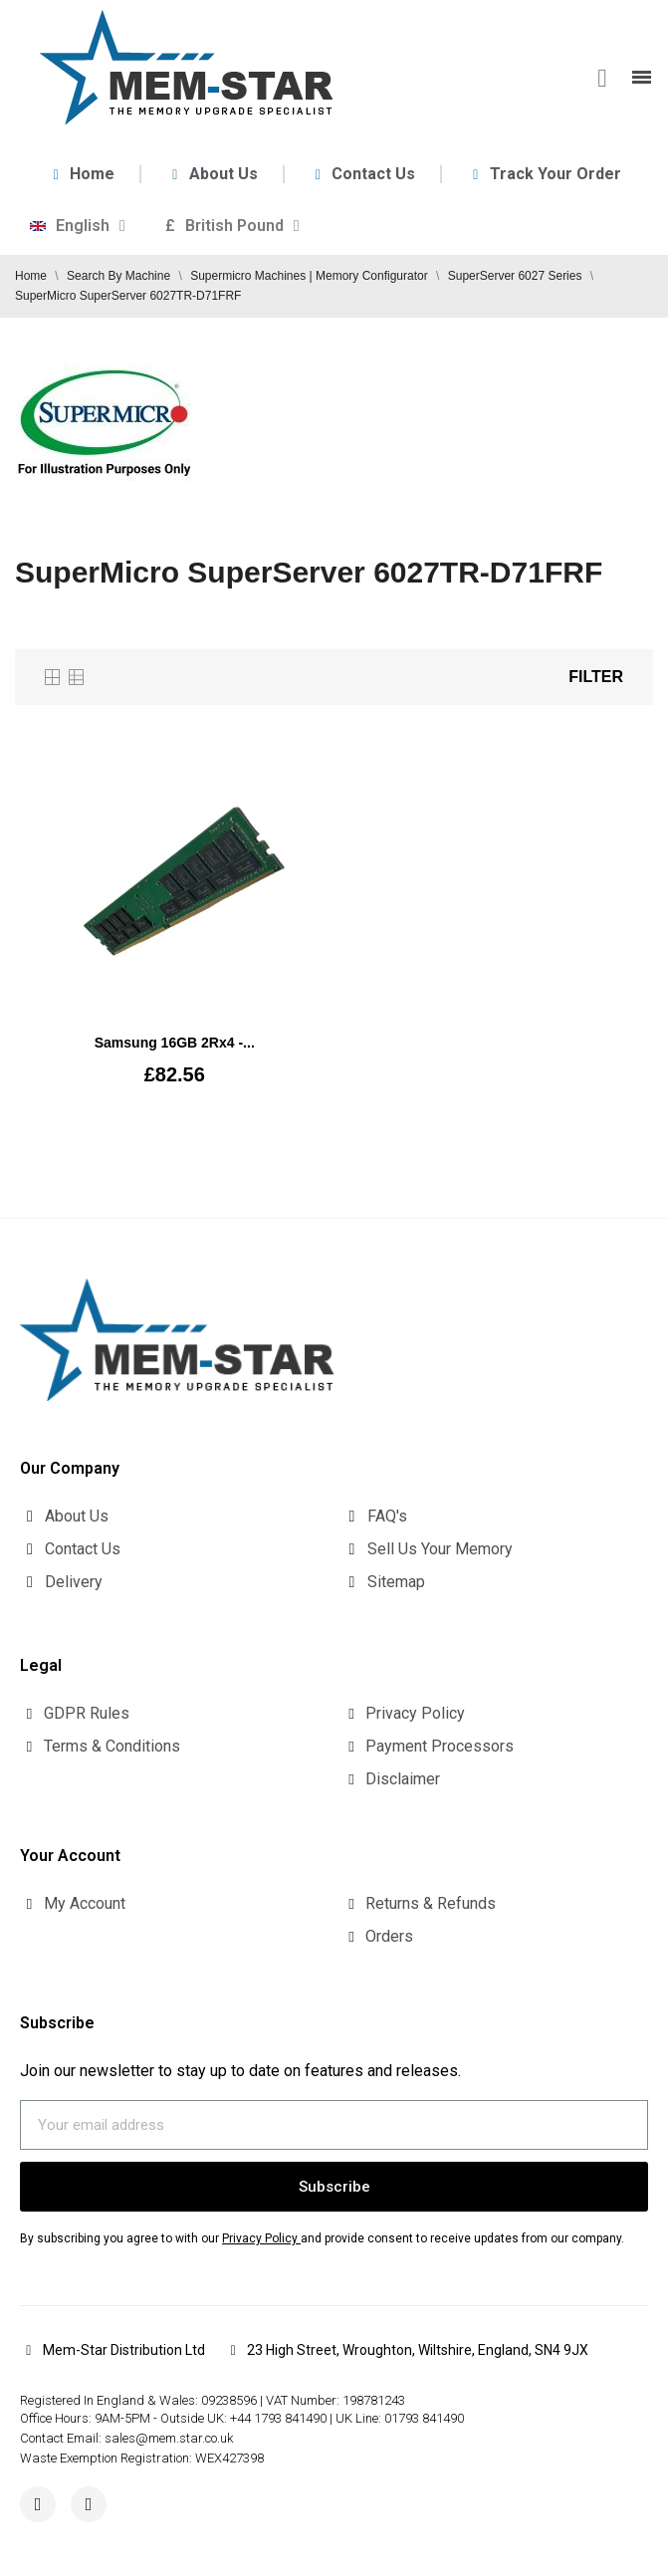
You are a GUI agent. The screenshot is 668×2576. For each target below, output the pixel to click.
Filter (595, 676)
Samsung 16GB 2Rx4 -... (175, 1043)
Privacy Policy (260, 2238)
